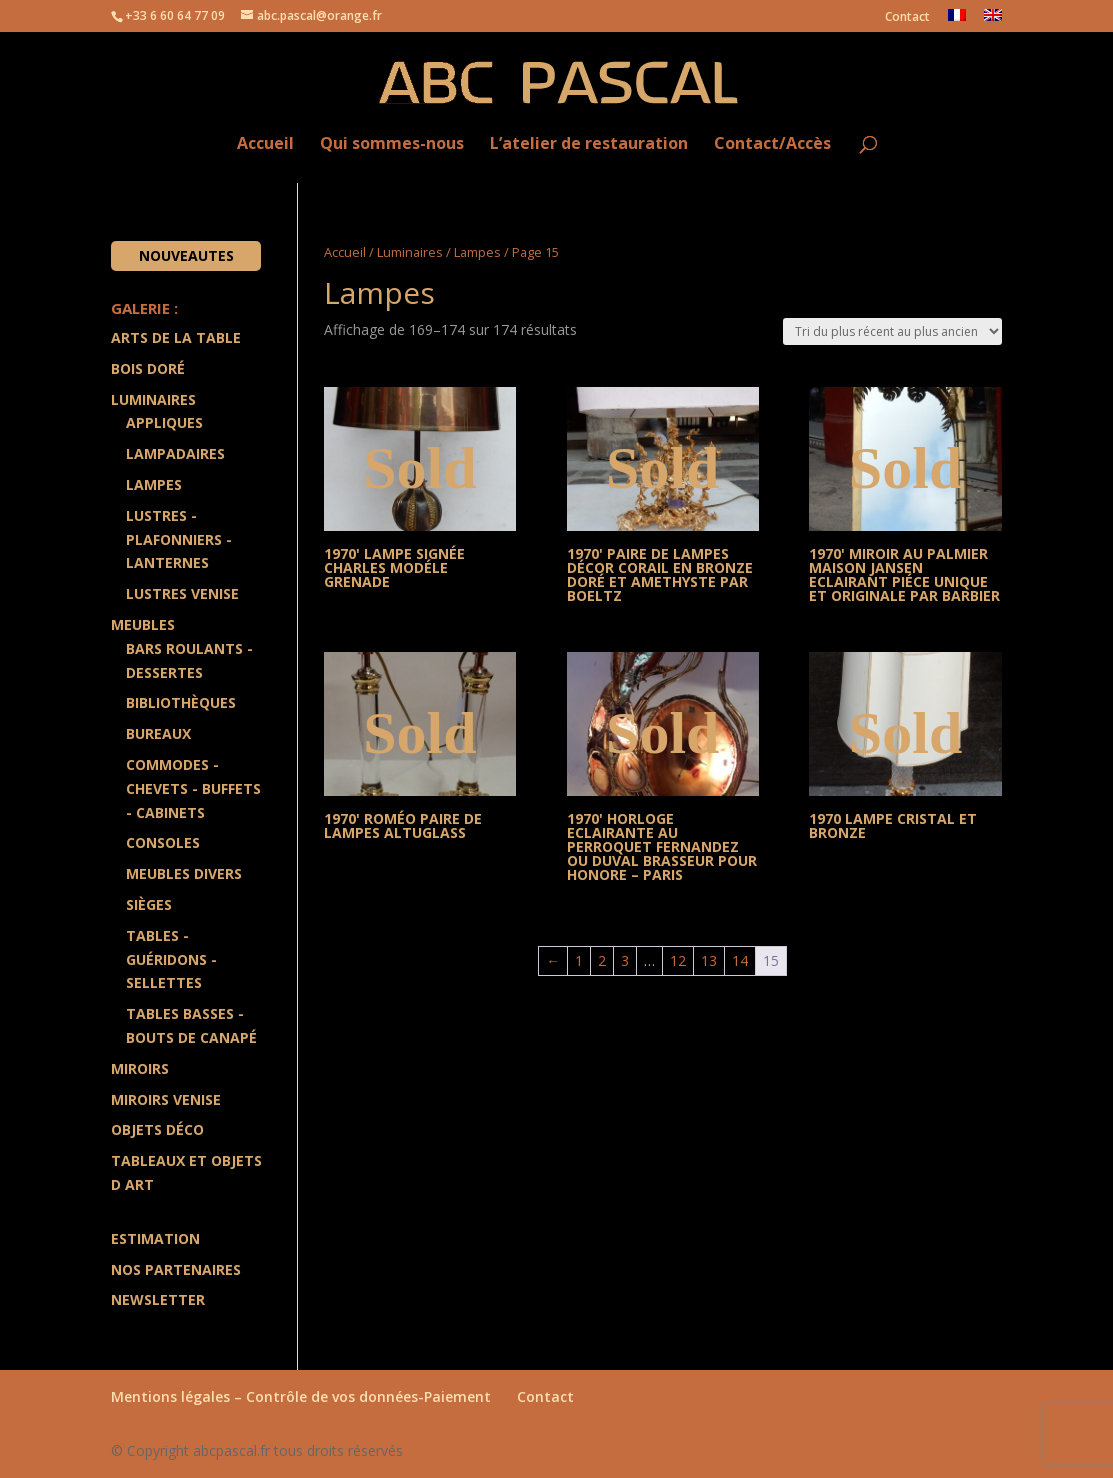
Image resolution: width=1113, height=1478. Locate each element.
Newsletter (158, 1299)
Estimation (155, 1238)
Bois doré (148, 368)
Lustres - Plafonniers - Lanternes (179, 539)
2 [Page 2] (602, 960)
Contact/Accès (772, 144)
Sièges (149, 904)
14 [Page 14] (740, 960)
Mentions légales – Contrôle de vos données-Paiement (301, 1396)
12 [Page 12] (678, 960)
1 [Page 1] (579, 960)
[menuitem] (957, 20)
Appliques (164, 422)
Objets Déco (157, 1129)
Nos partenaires (176, 1269)
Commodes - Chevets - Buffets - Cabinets (193, 788)
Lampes (477, 252)
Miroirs (140, 1068)
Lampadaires (175, 453)
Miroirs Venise (166, 1099)
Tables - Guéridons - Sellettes (171, 959)
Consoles (163, 842)
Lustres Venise (182, 593)
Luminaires (410, 252)
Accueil (265, 144)
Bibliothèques (181, 702)
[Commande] (892, 331)
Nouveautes (186, 255)
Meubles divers (184, 873)
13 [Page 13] (709, 960)
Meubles (143, 624)
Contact (907, 18)
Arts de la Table (176, 337)
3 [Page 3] (625, 960)
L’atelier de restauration (589, 144)
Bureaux (158, 733)
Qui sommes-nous (392, 144)
